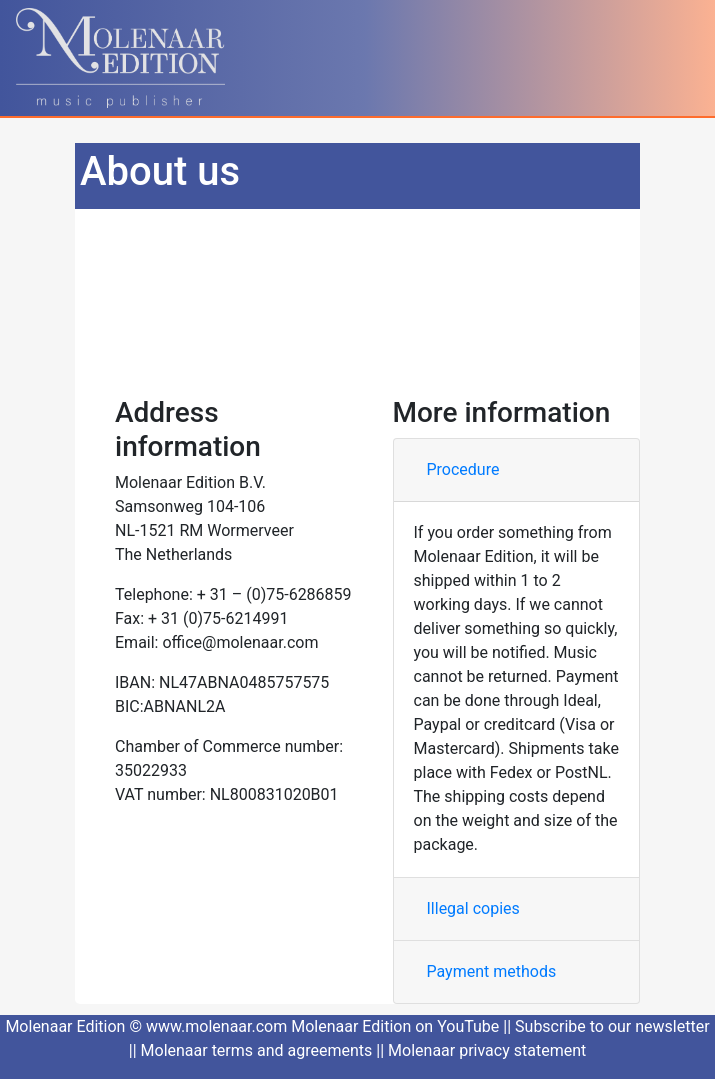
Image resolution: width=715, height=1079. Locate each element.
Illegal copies (473, 908)
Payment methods (492, 971)
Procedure (463, 469)
